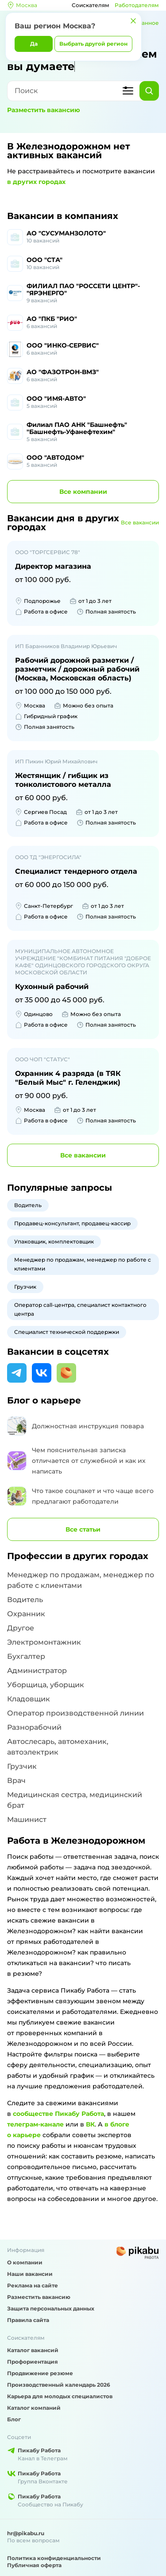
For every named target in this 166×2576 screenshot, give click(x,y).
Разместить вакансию (43, 110)
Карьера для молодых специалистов (59, 2396)
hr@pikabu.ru (25, 2533)
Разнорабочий (34, 1727)
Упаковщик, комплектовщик (54, 1241)
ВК (90, 2124)
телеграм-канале (35, 2124)
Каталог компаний (34, 2407)
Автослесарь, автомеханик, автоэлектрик (57, 1746)
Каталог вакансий (32, 2350)
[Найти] (149, 91)
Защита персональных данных (50, 2308)
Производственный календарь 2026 (58, 2384)
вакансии (83, 1155)
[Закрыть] (133, 20)
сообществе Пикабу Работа (58, 2114)
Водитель (28, 1205)
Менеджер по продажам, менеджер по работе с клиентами (82, 1264)
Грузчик (25, 1286)
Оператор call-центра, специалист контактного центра (80, 1309)
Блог (14, 2419)
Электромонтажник (44, 1642)
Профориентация (32, 2361)
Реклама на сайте (32, 2285)
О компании (24, 2262)
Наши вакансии (30, 2274)
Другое (20, 1628)
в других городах (36, 182)
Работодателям (137, 5)
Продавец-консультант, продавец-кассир (72, 1223)
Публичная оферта (34, 2565)
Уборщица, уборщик (45, 1685)
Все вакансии (140, 522)
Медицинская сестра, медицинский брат (74, 1800)
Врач (16, 1780)
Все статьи (83, 1529)
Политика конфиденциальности (54, 2558)
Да (34, 43)
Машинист (26, 1819)
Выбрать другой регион (93, 43)
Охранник (26, 1614)
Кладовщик (28, 1699)
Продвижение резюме (40, 2373)
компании (83, 491)
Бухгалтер (26, 1656)
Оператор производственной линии (75, 1713)
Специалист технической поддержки (66, 1332)
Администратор (37, 1670)
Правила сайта (28, 2320)
